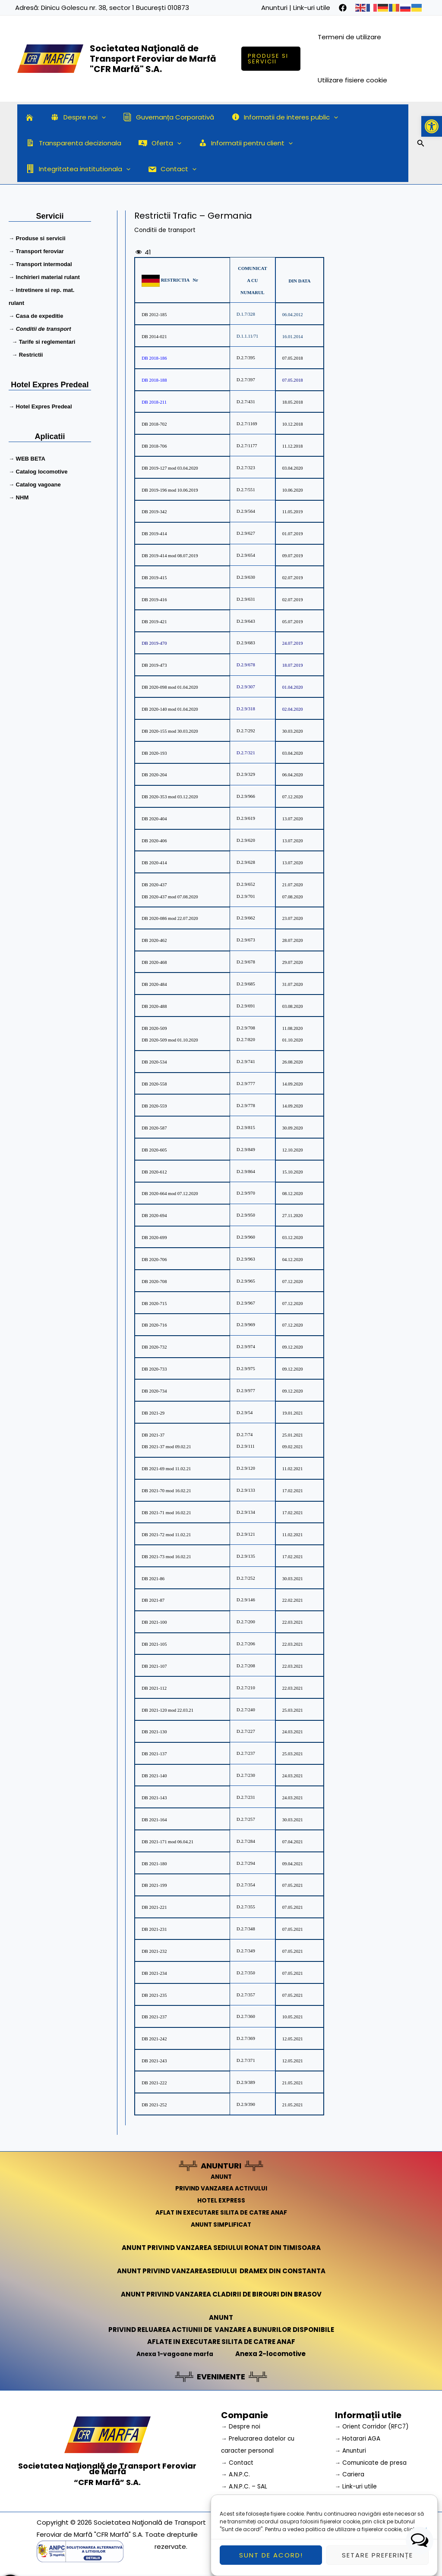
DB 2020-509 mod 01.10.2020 (170, 1040)
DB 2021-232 (154, 1951)
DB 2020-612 (154, 1171)
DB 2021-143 (154, 1797)
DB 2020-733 (154, 1369)
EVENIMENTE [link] (221, 2376)
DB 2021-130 (154, 1731)
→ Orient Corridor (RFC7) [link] (374, 2426)
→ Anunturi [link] (352, 2450)
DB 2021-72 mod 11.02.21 (166, 1534)
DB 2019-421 (154, 621)
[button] (431, 126)
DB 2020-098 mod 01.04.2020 (170, 687)
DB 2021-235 (154, 1994)
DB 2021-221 (154, 1907)
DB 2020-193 (154, 753)
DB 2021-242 (154, 2038)
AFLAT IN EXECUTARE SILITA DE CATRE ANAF (221, 2212)
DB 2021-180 (154, 1863)
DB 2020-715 (154, 1303)
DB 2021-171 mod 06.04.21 (167, 1841)
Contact (48, 169)
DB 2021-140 (154, 1775)
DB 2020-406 (154, 840)
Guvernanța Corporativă (157, 117)
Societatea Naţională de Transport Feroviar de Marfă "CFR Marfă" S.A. (153, 58)
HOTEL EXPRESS (221, 2200)
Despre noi (71, 117)
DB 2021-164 (154, 1819)
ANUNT (221, 2176)
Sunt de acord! (271, 2559)
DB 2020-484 (154, 984)
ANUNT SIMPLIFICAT (221, 2224)
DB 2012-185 (154, 314)
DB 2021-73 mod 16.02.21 (166, 1556)
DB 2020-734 (154, 1391)
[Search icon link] (421, 144)
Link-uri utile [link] (311, 7)
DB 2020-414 (154, 862)
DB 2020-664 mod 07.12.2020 (170, 1193)
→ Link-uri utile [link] (357, 2486)
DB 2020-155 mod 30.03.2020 (170, 731)
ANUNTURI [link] (221, 2165)
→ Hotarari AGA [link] (360, 2438)
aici (422, 2534)
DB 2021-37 (153, 1435)
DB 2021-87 (153, 1600)
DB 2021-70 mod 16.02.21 (166, 1490)
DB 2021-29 (153, 1413)
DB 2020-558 (154, 1084)
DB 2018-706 (154, 446)
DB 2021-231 (154, 1929)
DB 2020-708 (154, 1281)
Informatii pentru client (235, 143)
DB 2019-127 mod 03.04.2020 (170, 468)
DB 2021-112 (154, 1688)
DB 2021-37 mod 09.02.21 (166, 1446)
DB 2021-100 (154, 1622)
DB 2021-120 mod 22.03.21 (167, 1710)
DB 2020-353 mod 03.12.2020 (170, 796)
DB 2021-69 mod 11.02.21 (166, 1468)
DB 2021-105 (154, 1644)
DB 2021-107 (154, 1666)
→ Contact (239, 2461)
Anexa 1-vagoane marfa (175, 2353)
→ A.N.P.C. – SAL (246, 2486)
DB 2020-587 (154, 1128)
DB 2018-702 (154, 424)
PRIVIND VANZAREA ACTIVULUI (221, 2188)
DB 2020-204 (154, 774)
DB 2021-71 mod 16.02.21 (166, 1512)
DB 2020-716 (154, 1325)
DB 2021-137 (154, 1753)
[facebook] (343, 8)
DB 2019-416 (154, 599)
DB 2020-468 (154, 962)
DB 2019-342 (154, 511)
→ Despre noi (242, 2426)
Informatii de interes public (269, 117)
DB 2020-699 (154, 1237)
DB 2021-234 (154, 1973)
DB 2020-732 (154, 1347)
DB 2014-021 (154, 336)
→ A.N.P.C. (236, 2474)
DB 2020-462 (154, 940)
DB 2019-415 (154, 577)
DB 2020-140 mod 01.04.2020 (170, 709)
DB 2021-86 (153, 1578)
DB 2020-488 (154, 1006)
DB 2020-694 (154, 1215)
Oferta (153, 143)
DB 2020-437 (154, 884)
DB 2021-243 (154, 2060)
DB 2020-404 (154, 818)
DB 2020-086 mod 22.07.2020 (170, 918)
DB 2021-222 (154, 2082)
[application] (95, 117)
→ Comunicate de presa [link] (374, 2461)
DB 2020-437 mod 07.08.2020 (170, 896)
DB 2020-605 (154, 1150)
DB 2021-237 (154, 2016)
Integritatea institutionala (347, 143)
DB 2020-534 (154, 1062)
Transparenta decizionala (71, 142)
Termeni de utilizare (350, 36)
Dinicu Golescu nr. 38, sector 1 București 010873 (115, 7)
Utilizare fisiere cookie (353, 80)
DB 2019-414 (154, 533)
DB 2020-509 (154, 1028)
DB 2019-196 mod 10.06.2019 (170, 489)
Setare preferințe (377, 2559)
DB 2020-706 (154, 1259)
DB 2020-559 (154, 1106)
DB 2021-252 (154, 2104)
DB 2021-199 (154, 1885)
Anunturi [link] (274, 7)
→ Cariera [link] (351, 2474)
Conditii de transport (168, 229)
